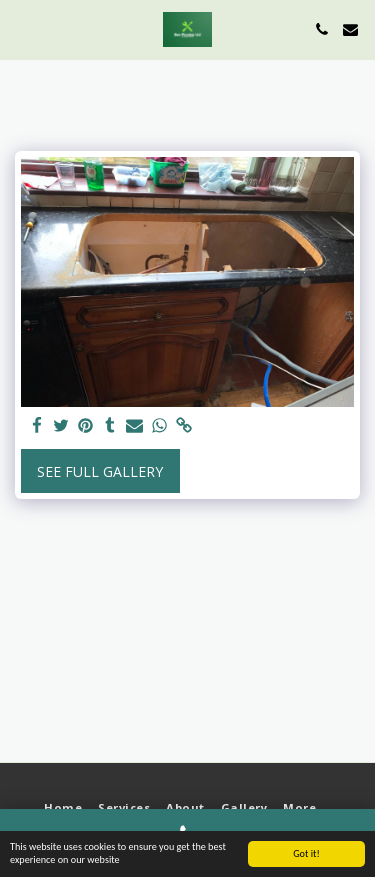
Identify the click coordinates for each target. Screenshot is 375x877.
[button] (22, 28)
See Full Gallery (100, 471)
